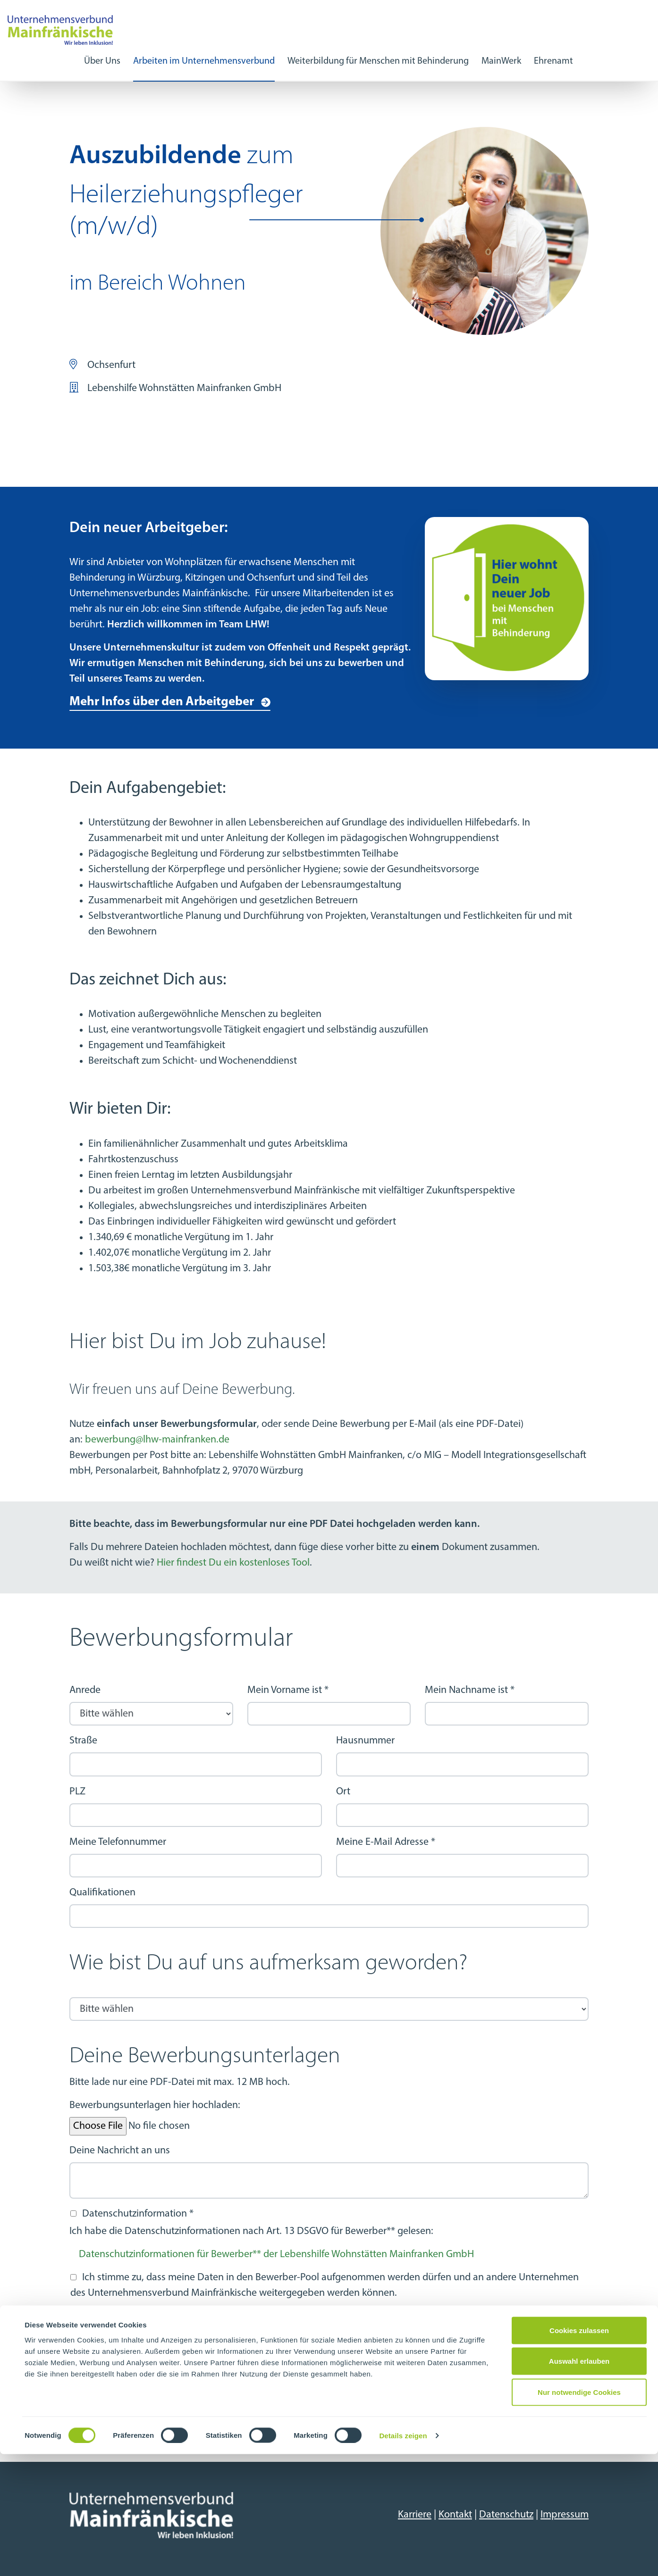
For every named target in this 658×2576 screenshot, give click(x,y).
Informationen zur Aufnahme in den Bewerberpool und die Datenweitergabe (244, 2316)
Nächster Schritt (114, 2424)
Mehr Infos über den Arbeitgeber (161, 702)
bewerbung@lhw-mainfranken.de (157, 1439)
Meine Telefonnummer (117, 1842)
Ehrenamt (553, 61)
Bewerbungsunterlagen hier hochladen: (154, 2105)
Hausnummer (365, 1740)
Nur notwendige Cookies (579, 2514)
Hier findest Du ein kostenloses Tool (233, 1563)
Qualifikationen (102, 1892)
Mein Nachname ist (470, 1690)
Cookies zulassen (579, 2452)
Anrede (85, 1690)
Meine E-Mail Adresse (385, 1842)
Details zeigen (403, 2557)
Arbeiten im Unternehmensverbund (204, 61)
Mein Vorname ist (288, 1690)
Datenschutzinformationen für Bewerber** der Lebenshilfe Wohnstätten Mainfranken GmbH (276, 2254)
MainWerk (501, 61)
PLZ (77, 1791)
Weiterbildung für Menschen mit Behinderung (378, 61)
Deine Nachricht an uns (119, 2150)
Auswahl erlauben (579, 2483)
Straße (83, 1740)
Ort (343, 1791)
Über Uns (102, 61)
